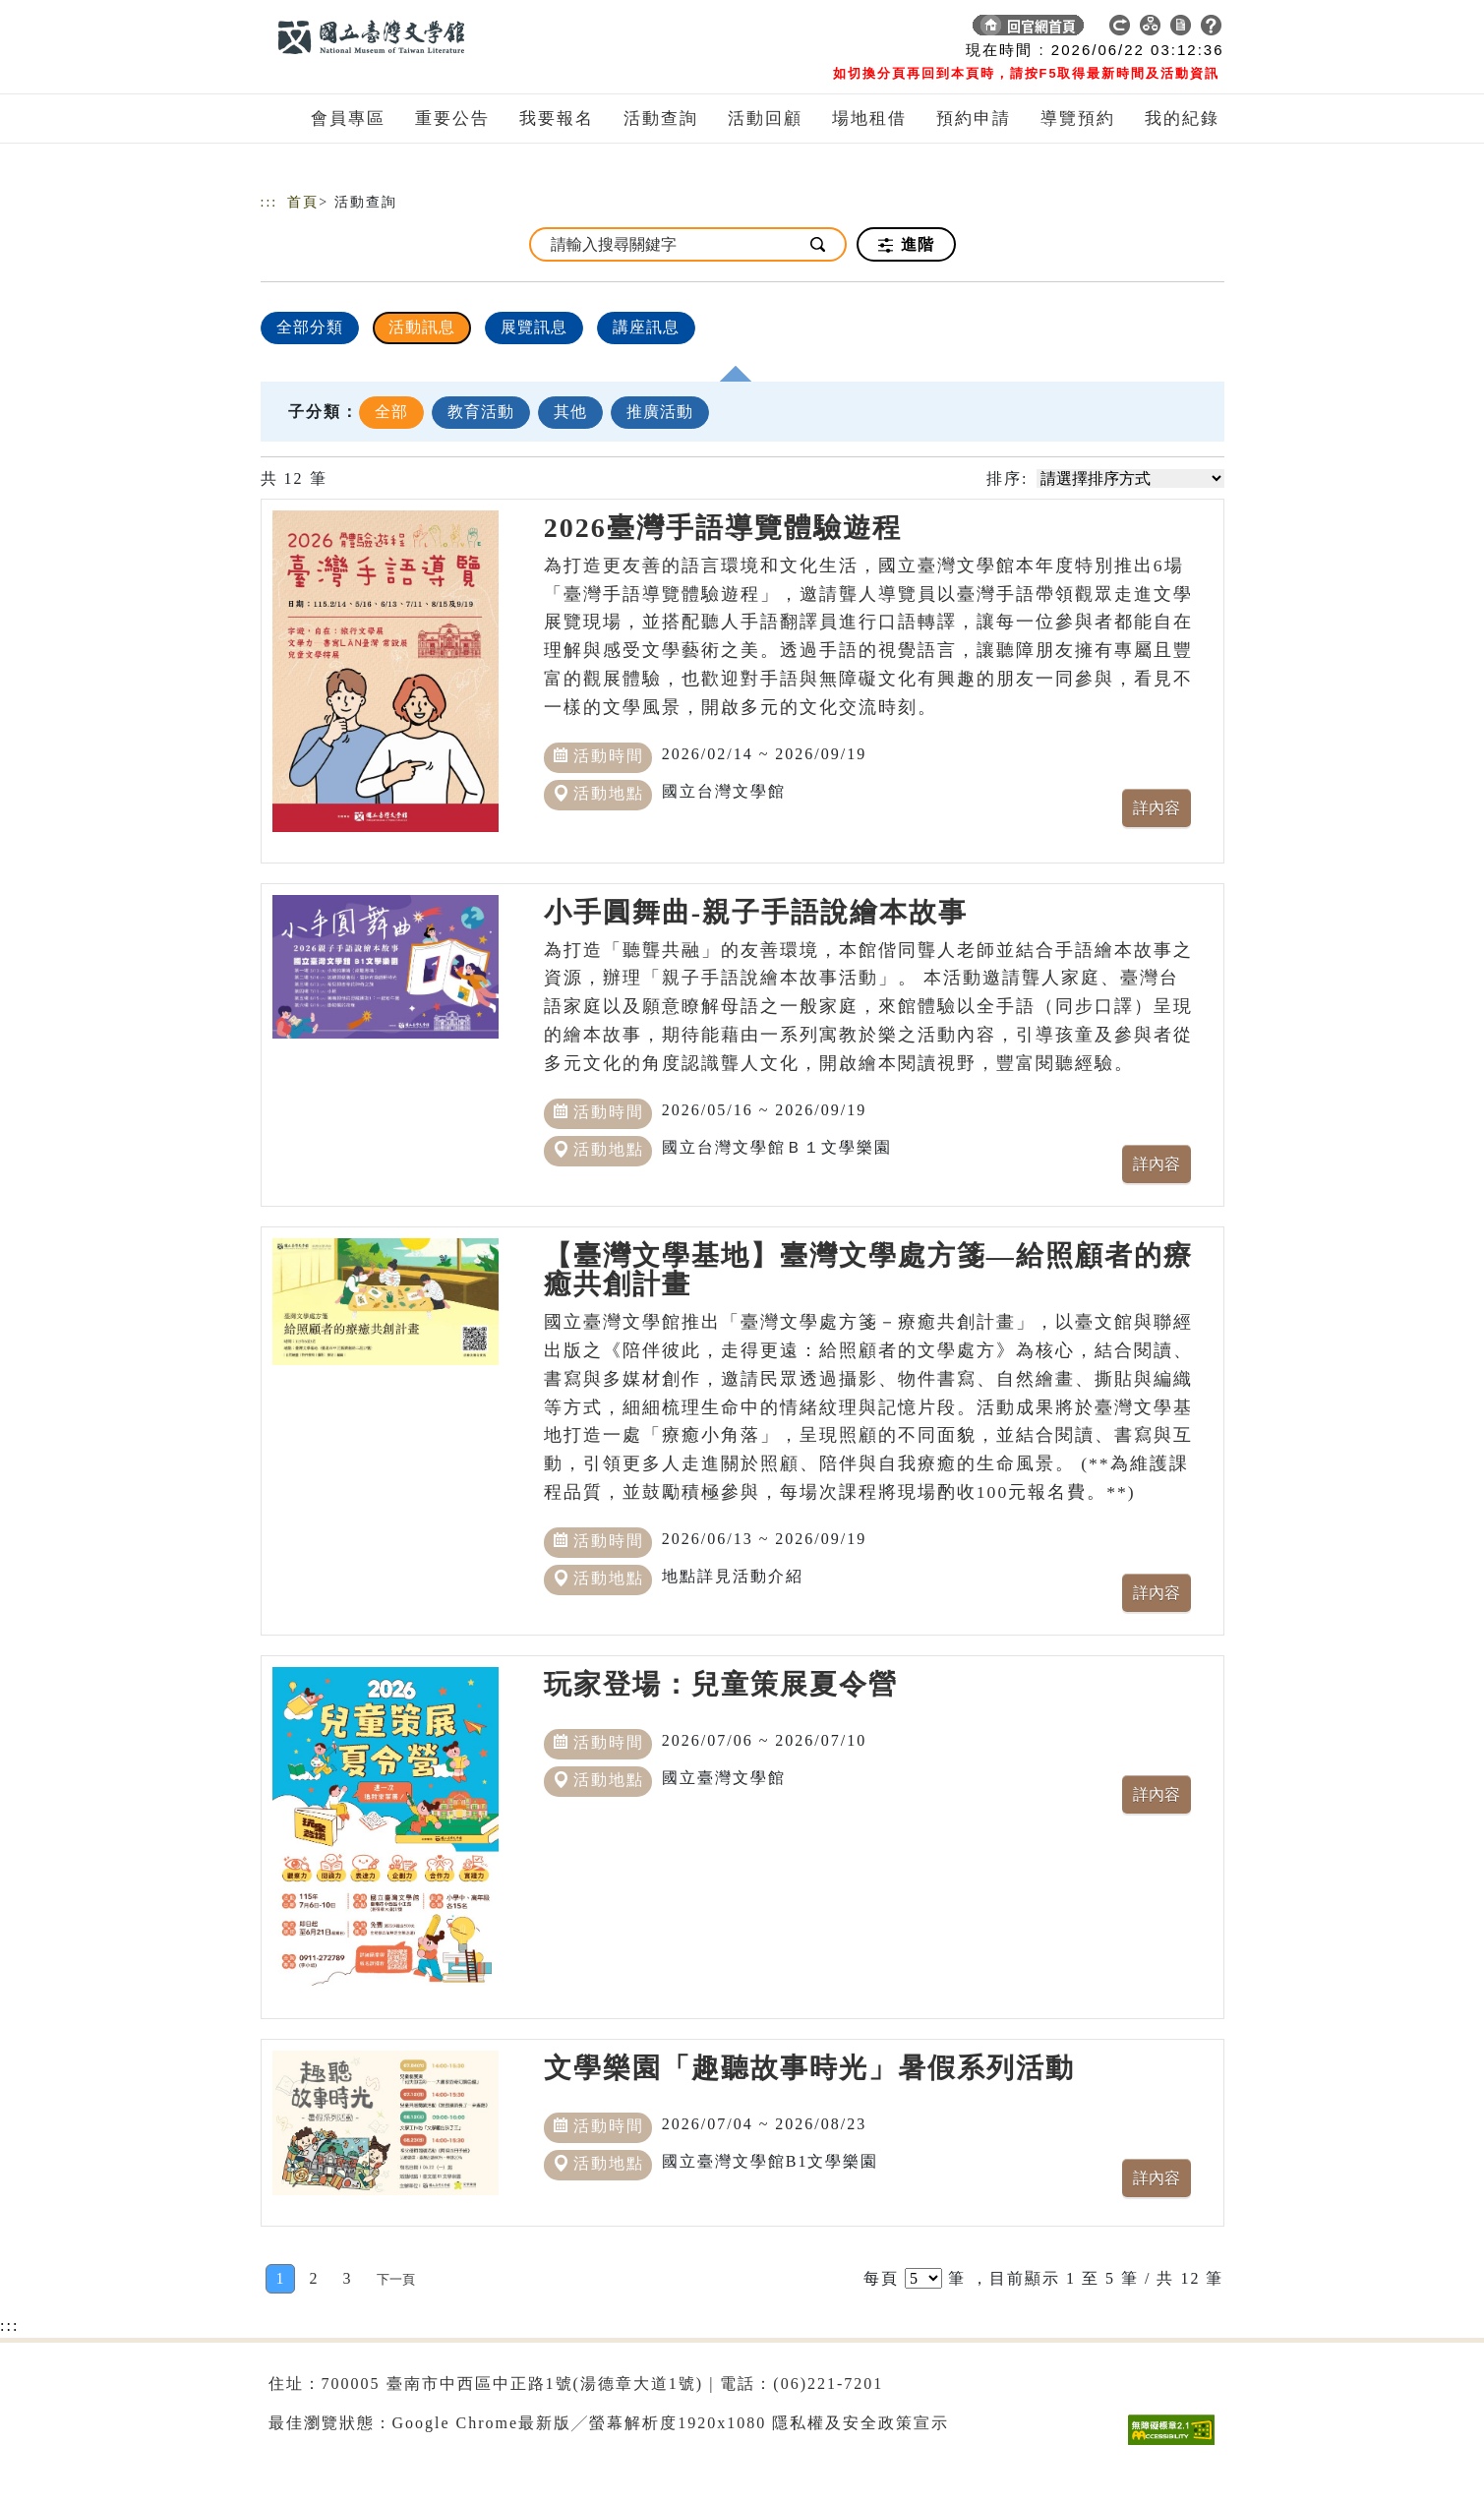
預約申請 (973, 118)
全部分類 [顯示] (309, 327)
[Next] (396, 2279)
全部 (391, 411)
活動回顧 (765, 118)
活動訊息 (421, 327)
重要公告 (452, 118)
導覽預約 (1077, 118)
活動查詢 (660, 118)
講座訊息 (646, 327)
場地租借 (869, 118)
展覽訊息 (534, 327)
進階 (906, 245)
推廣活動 (659, 411)
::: (269, 202)
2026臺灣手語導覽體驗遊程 (723, 527)
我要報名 (556, 118)
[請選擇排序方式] (1130, 478)
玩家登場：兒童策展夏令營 (721, 1684)
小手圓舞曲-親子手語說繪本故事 (756, 912)
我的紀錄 (1182, 118)
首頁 (303, 202)
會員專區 (348, 118)
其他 (570, 411)
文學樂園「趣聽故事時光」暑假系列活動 (809, 2068)
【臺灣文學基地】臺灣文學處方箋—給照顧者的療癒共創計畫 (868, 1270)
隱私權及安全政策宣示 (860, 2423)
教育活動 (480, 411)
